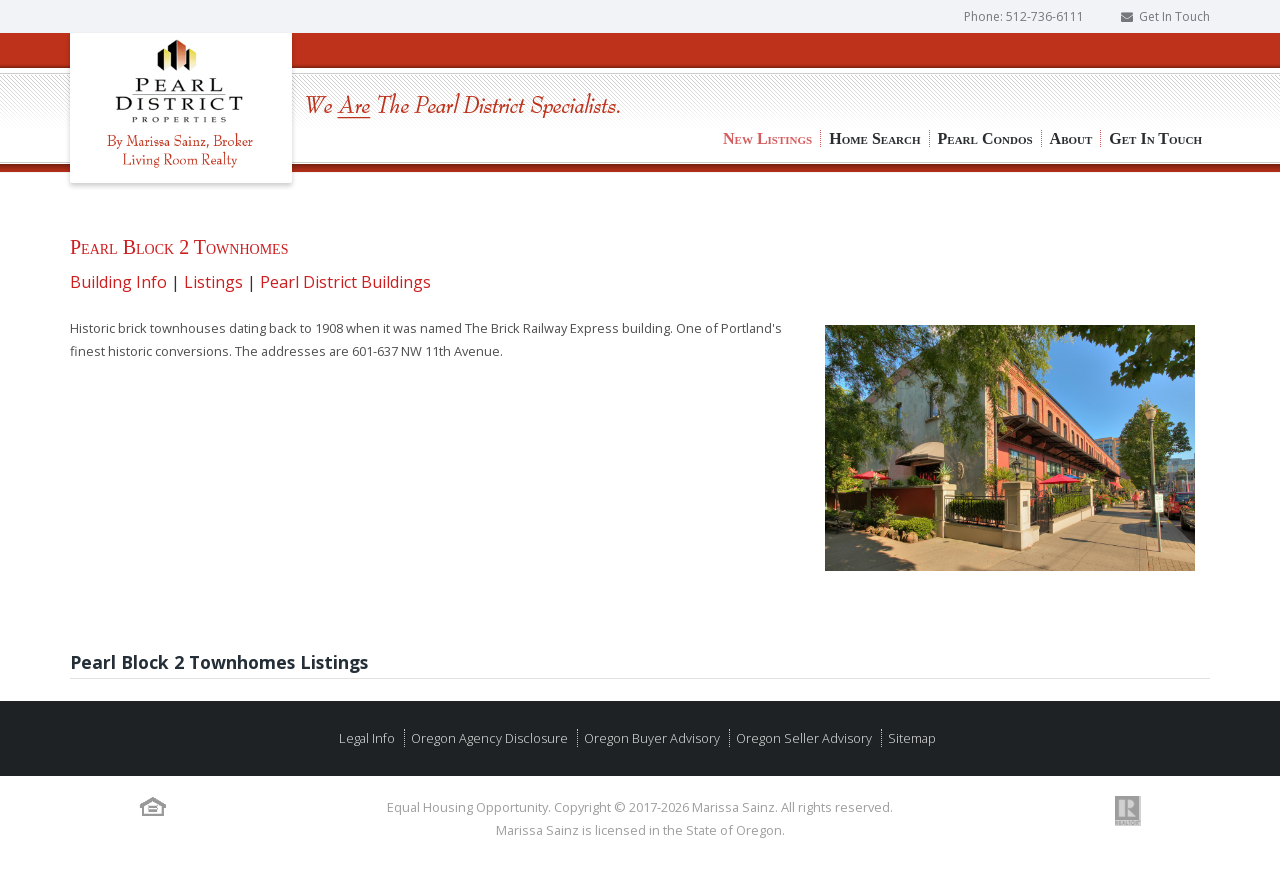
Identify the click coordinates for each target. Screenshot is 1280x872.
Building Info (118, 282)
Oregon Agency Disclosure (488, 738)
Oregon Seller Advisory (802, 738)
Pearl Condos (985, 70)
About (1071, 70)
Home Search (874, 70)
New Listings (767, 70)
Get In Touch (1174, 16)
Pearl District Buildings (345, 282)
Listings (213, 282)
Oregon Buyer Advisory (650, 738)
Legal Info (367, 738)
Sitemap (910, 738)
